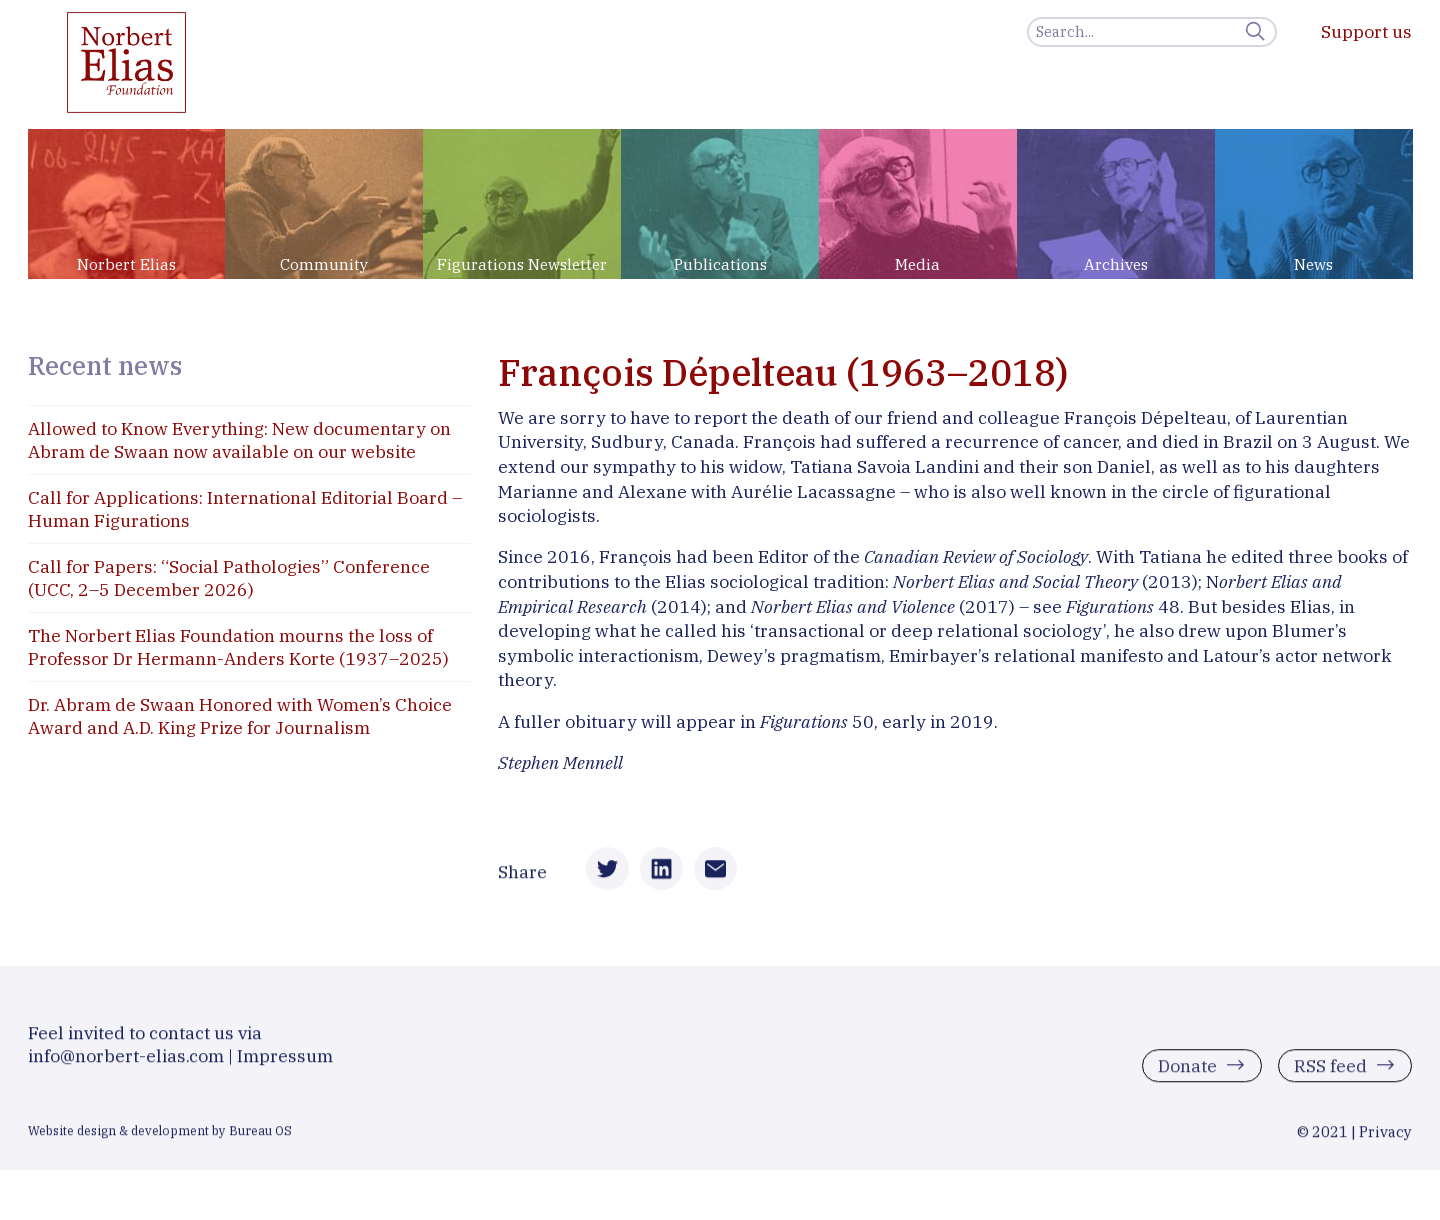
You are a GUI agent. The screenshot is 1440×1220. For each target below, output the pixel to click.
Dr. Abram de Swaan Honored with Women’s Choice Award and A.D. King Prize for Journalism (240, 716)
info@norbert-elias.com (126, 1059)
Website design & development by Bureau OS (160, 1134)
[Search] (1152, 32)
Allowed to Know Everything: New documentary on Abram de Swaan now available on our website (239, 440)
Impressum (285, 1059)
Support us (1366, 31)
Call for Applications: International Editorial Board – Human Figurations (245, 509)
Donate (1187, 1069)
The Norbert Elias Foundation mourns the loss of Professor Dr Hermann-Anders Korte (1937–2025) (238, 647)
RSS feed (1330, 1069)
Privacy (1385, 1135)
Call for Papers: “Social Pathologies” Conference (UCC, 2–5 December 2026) (229, 578)
